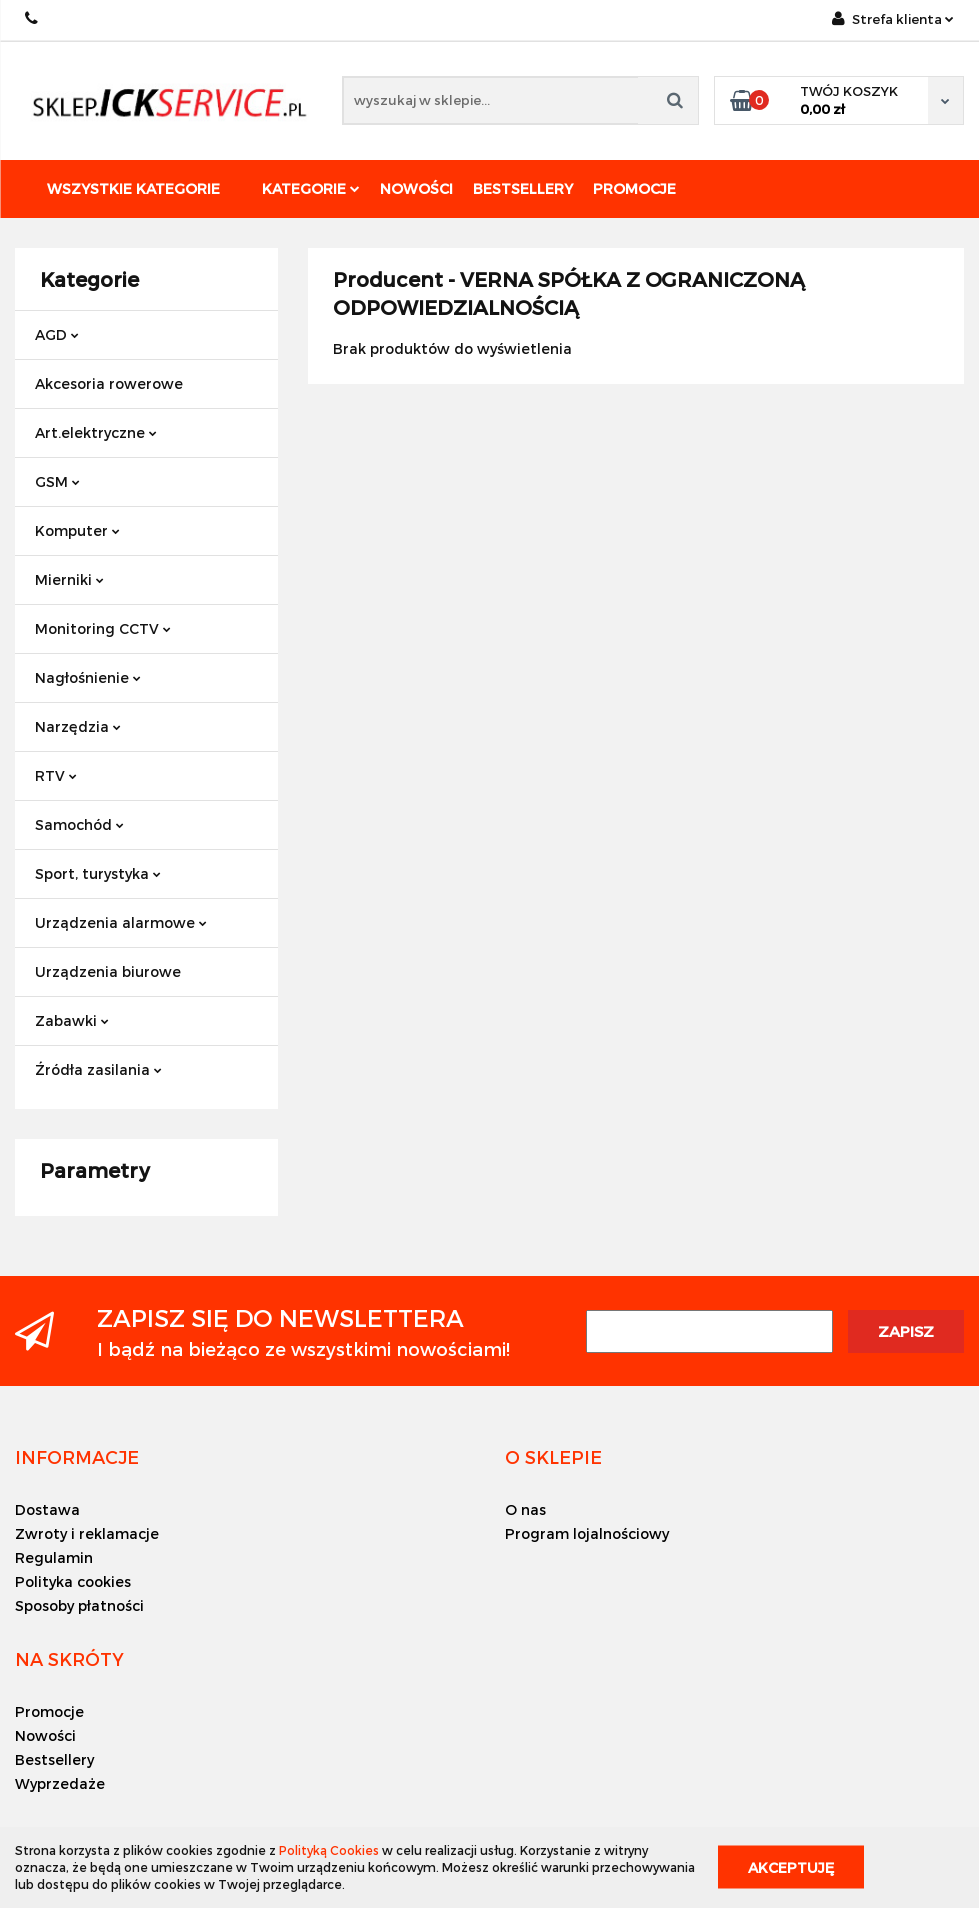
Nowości (416, 188)
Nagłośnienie (88, 677)
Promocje (634, 188)
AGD (57, 334)
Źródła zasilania (98, 1069)
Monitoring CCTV (103, 628)
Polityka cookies (73, 1581)
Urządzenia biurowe (108, 971)
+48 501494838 (32, 18)
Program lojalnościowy (587, 1533)
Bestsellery (523, 188)
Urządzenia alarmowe (121, 922)
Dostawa (47, 1509)
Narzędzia (78, 726)
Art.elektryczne (96, 432)
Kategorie (311, 188)
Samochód (79, 824)
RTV (56, 775)
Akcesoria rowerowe (109, 383)
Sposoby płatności (79, 1605)
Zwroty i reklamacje (87, 1533)
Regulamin (54, 1557)
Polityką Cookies (329, 1850)
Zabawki (72, 1020)
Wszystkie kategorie (133, 188)
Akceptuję (791, 1867)
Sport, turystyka (98, 873)
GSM (57, 481)
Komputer (77, 530)
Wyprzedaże (60, 1783)
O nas (525, 1509)
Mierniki (69, 579)
